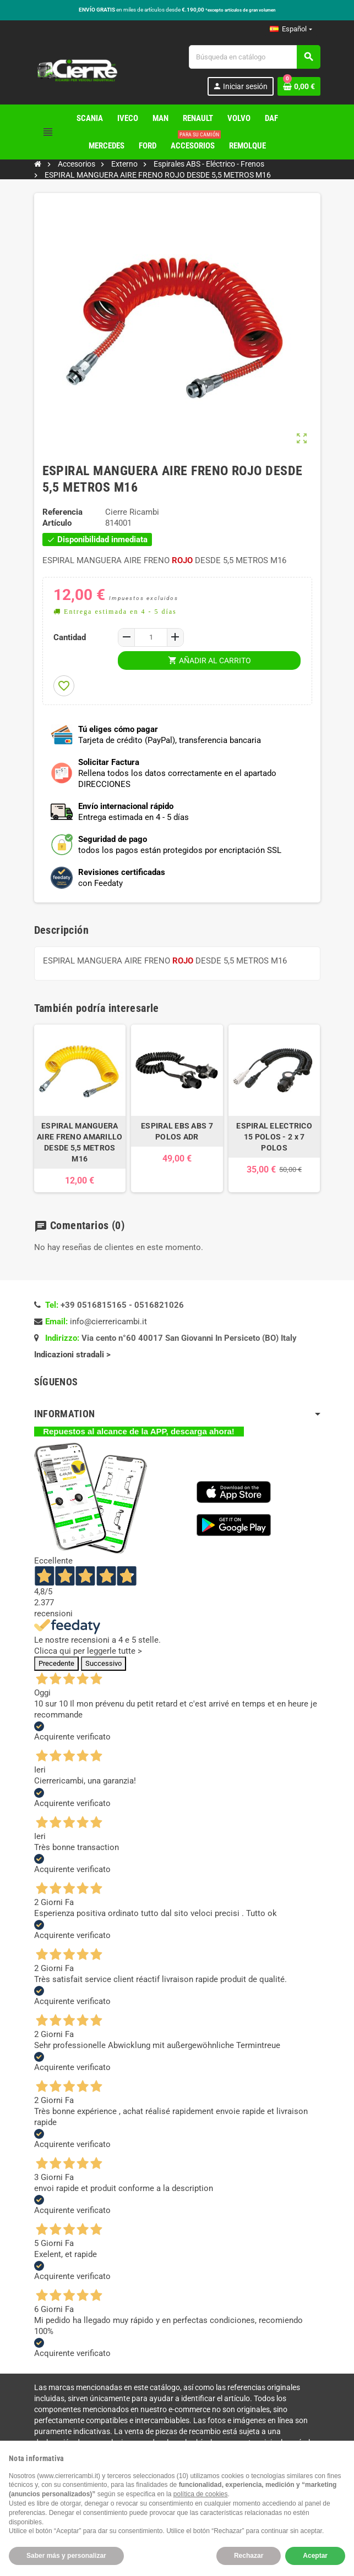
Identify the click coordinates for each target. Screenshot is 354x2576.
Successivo (103, 1663)
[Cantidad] (150, 637)
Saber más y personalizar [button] (66, 2556)
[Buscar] (254, 57)
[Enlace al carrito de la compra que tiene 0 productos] (298, 86)
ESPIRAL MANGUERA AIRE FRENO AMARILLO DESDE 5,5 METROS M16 (79, 1142)
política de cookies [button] (200, 2494)
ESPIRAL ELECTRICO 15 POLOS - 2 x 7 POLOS (274, 1136)
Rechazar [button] (248, 2556)
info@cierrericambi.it (108, 1321)
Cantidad (69, 637)
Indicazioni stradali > (73, 1354)
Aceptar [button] (315, 2556)
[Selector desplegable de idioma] (291, 29)
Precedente (56, 1663)
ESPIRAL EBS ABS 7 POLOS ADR (177, 1131)
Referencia (62, 512)
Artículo (57, 523)
